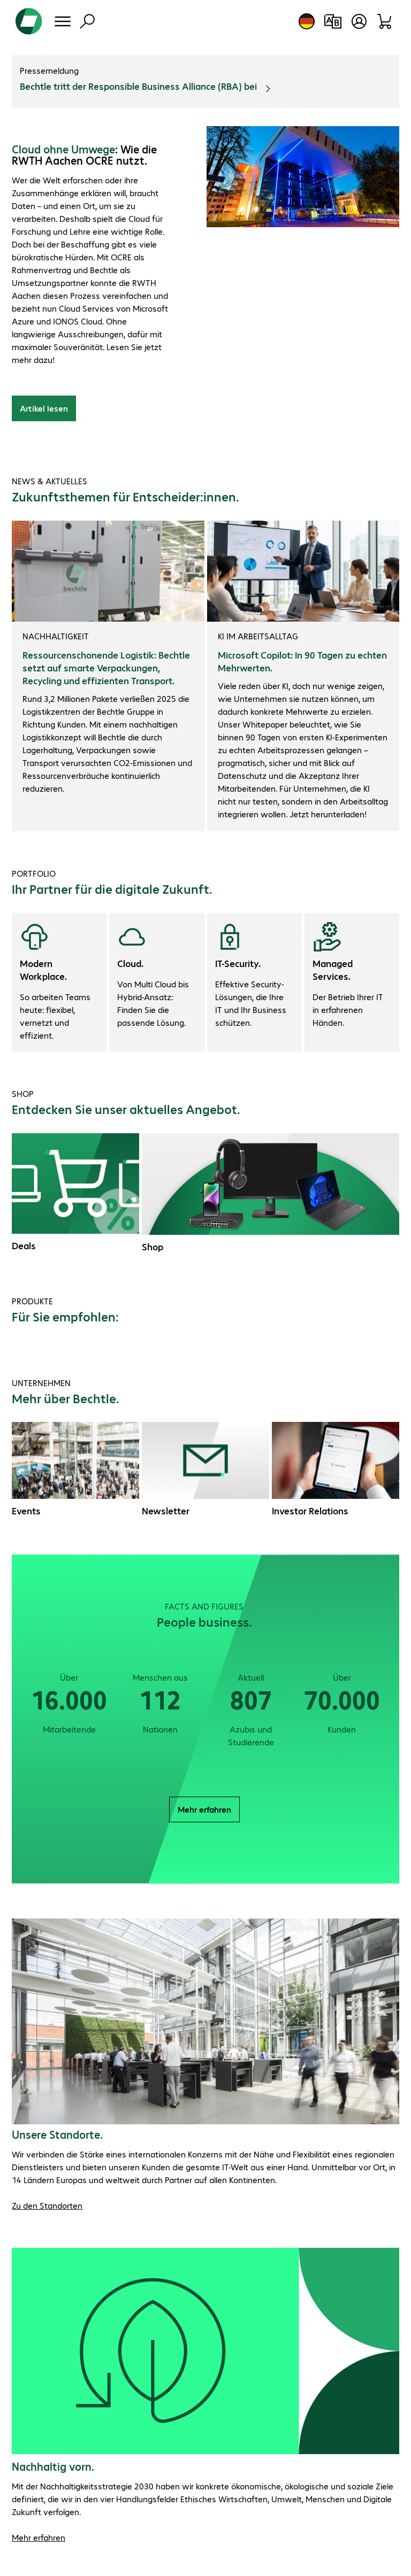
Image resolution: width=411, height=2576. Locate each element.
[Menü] (62, 21)
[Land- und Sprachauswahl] (307, 21)
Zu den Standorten (47, 2205)
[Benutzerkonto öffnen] (359, 21)
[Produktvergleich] (333, 21)
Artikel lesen (44, 408)
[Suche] (87, 21)
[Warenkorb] (385, 21)
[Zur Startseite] (29, 21)
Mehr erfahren (204, 1809)
